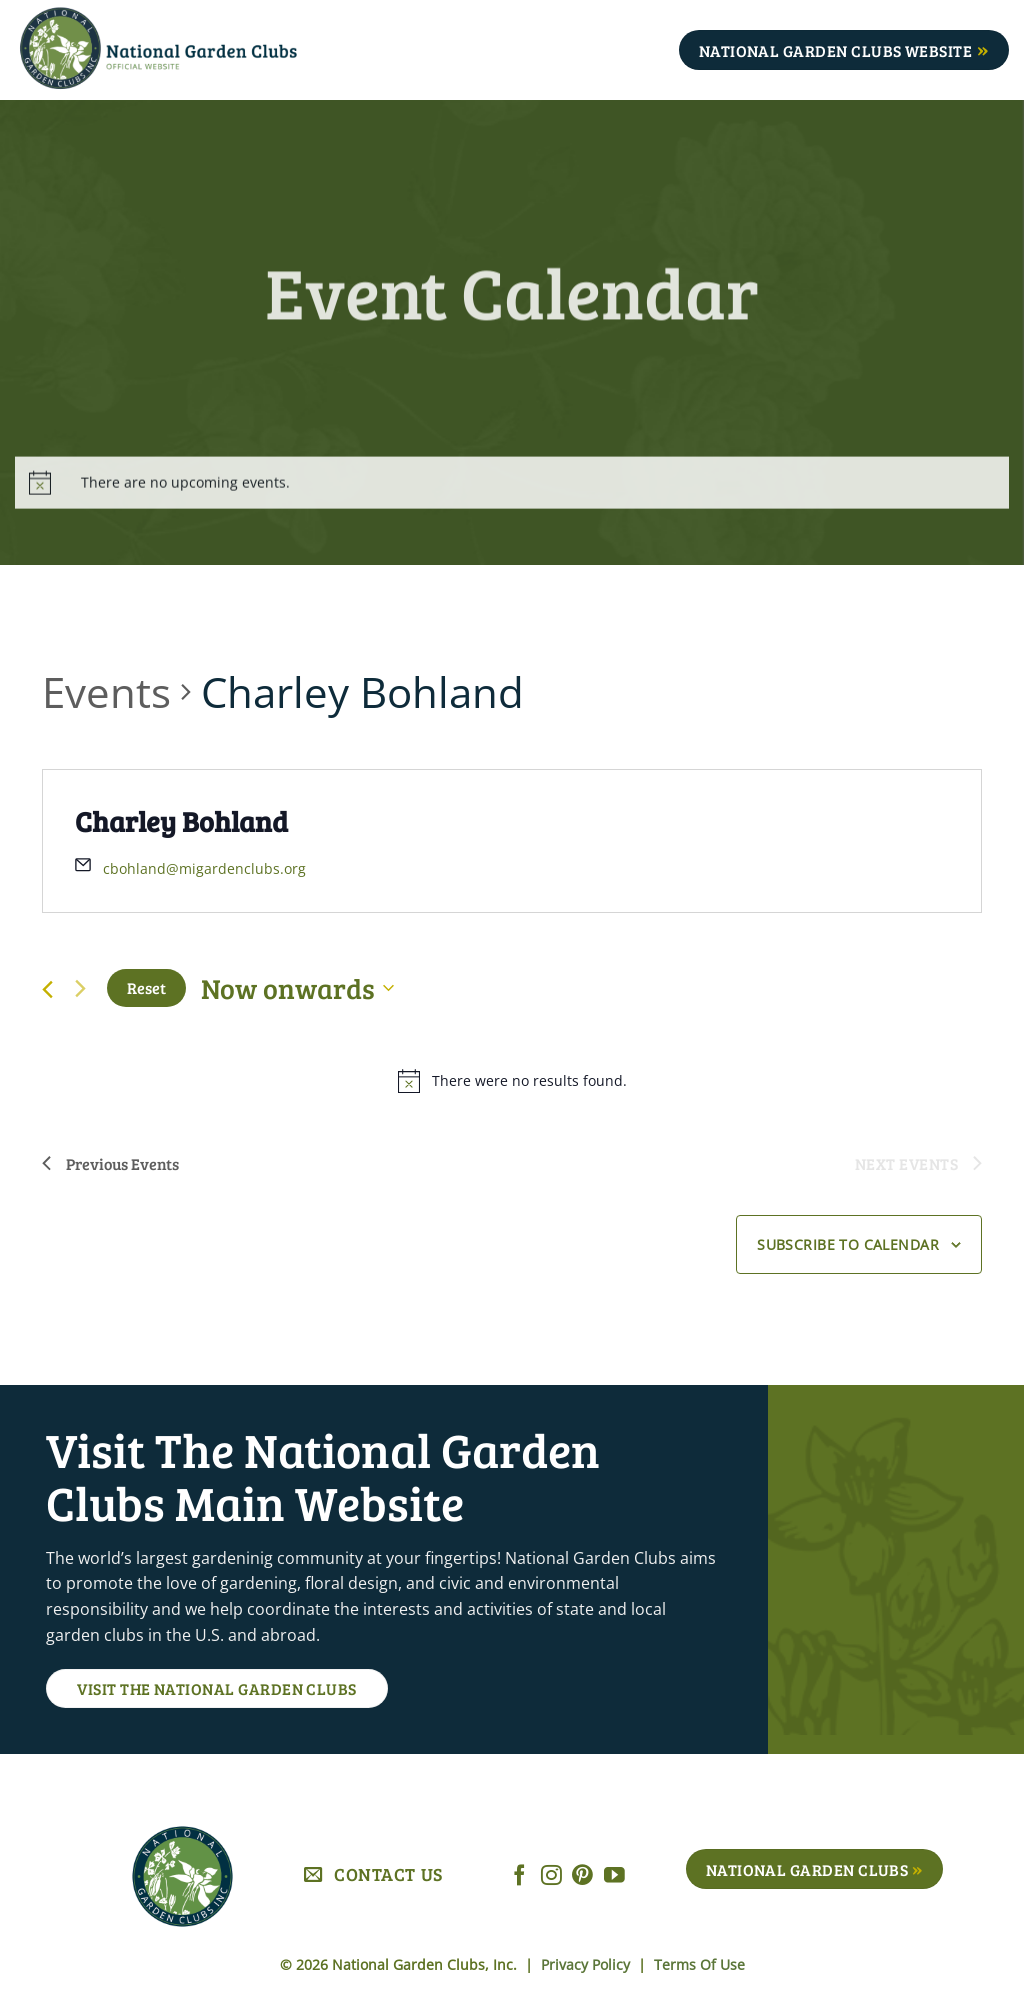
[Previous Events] (47, 989)
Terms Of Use (699, 1964)
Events (106, 691)
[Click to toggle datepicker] (297, 988)
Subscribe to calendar (848, 1244)
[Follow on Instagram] (551, 1876)
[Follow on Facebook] (519, 1876)
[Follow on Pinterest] (582, 1876)
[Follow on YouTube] (614, 1876)
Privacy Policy (587, 1964)
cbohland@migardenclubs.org (204, 868)
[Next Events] (80, 988)
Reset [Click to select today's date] (146, 987)
